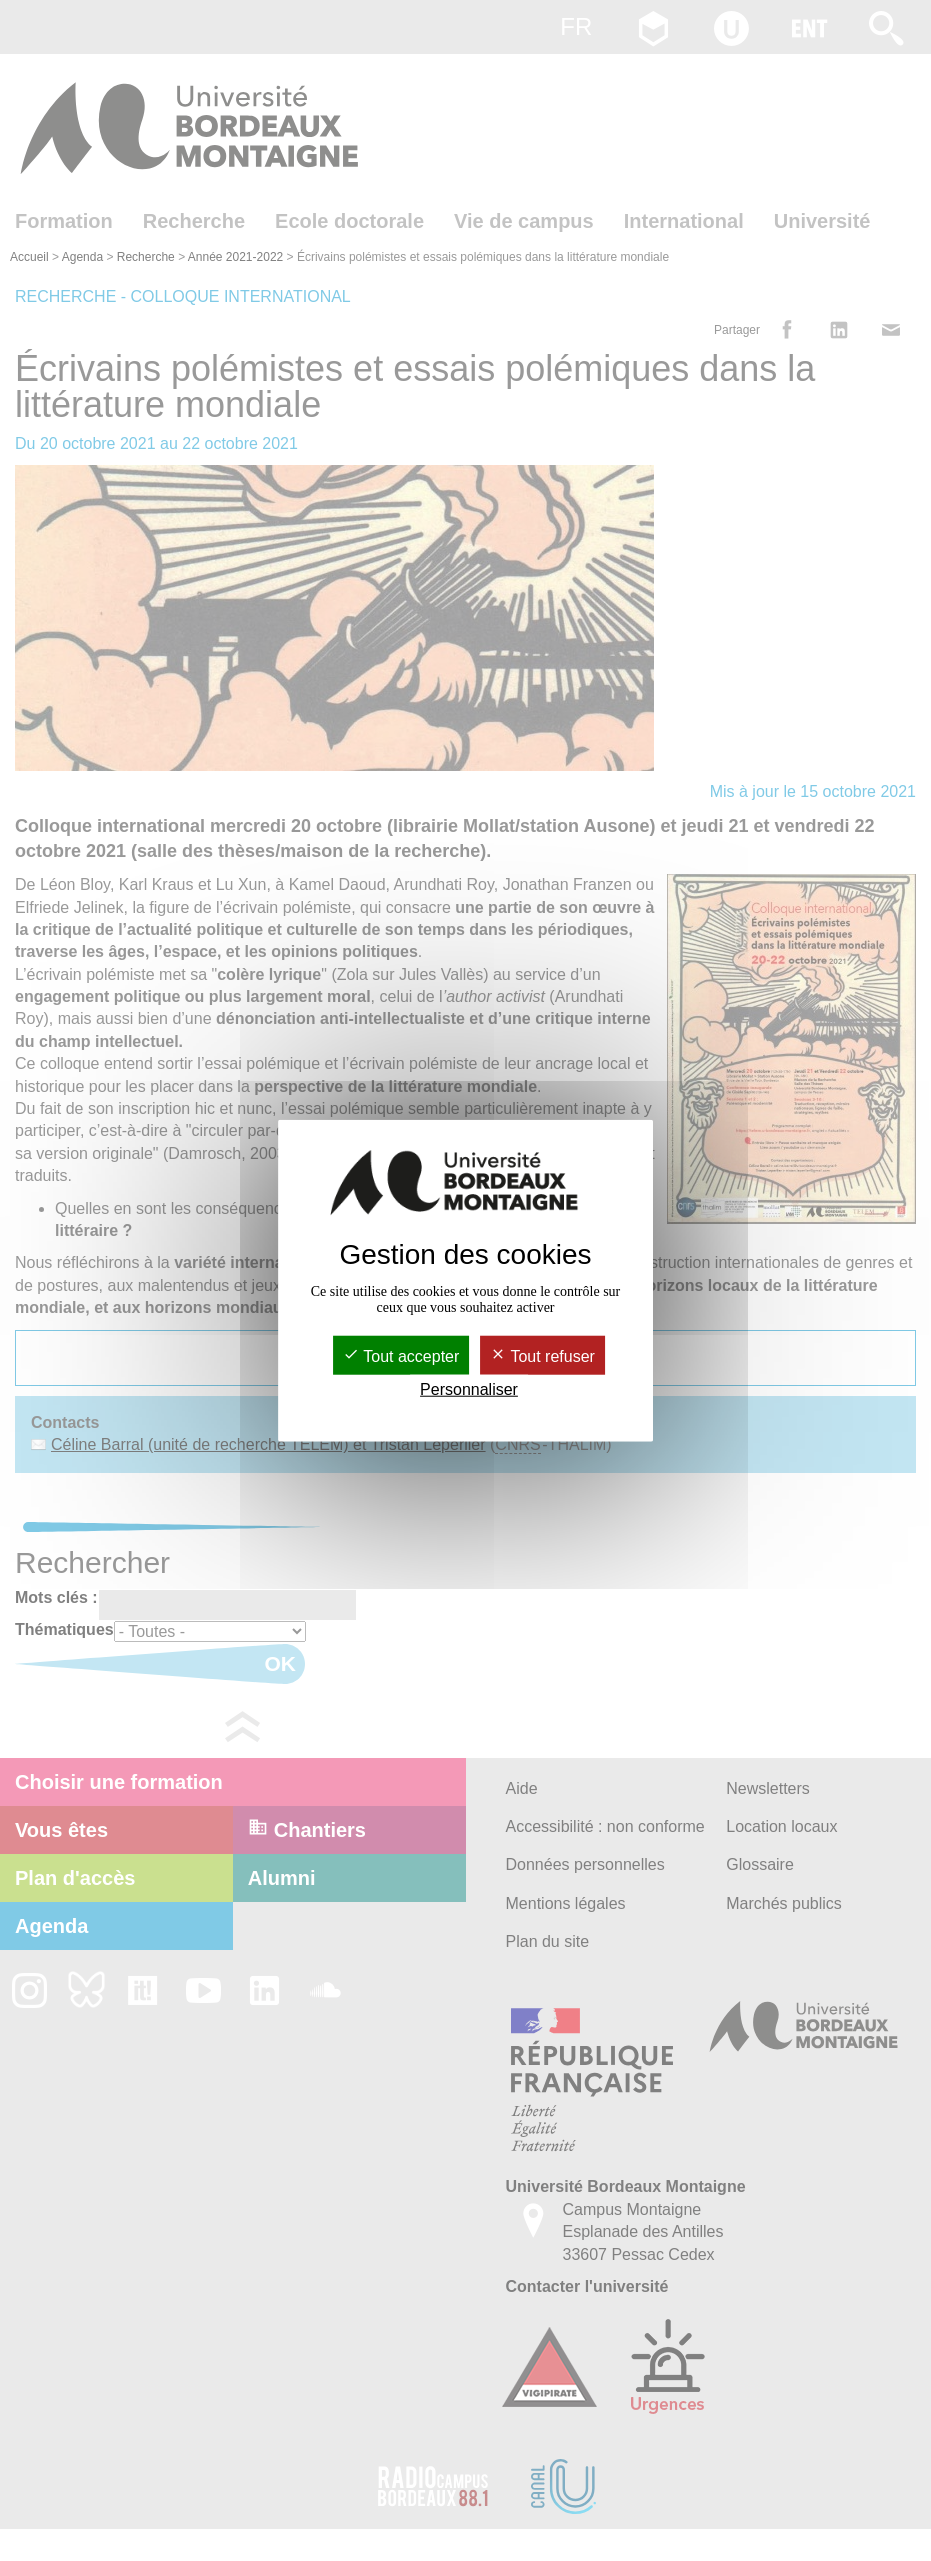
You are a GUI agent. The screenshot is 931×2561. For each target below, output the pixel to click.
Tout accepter (401, 1355)
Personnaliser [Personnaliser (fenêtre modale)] (469, 1389)
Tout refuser (542, 1355)
